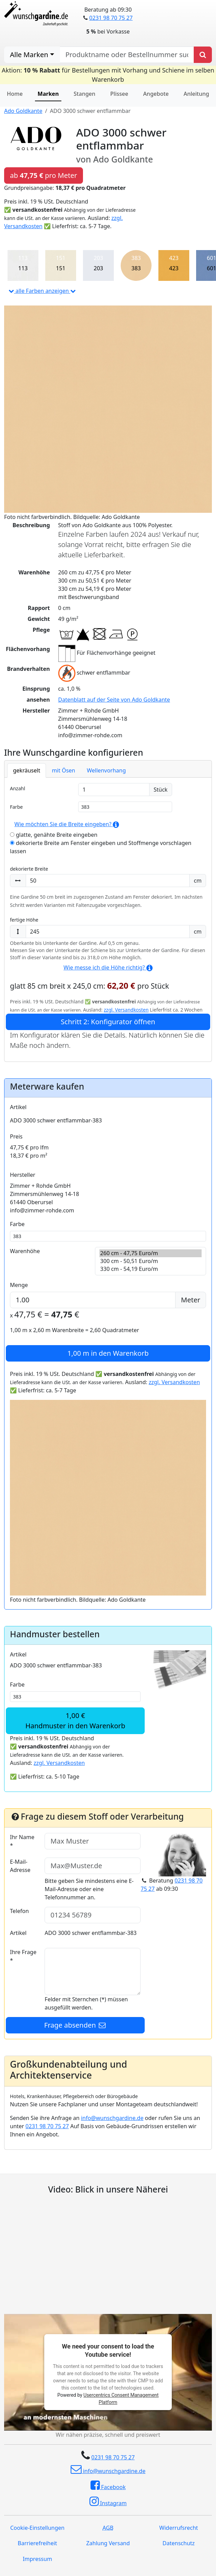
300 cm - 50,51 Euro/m (150, 1261)
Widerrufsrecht (178, 2528)
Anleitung (196, 93)
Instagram (108, 2501)
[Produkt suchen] (203, 55)
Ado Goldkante (23, 111)
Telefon (19, 1911)
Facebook (108, 2485)
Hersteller (22, 1175)
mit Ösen (63, 770)
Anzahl (17, 788)
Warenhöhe (25, 1251)
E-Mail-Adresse (20, 1866)
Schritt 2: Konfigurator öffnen (108, 1021)
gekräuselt (26, 770)
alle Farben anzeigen (42, 291)
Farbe (16, 807)
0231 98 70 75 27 (110, 18)
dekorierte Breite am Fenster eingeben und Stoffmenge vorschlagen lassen (100, 847)
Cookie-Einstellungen (37, 2528)
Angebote (156, 93)
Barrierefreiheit (37, 2543)
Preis (16, 1136)
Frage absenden (75, 2025)
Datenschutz (179, 2543)
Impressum (37, 2559)
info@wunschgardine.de (112, 2118)
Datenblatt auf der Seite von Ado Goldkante (114, 699)
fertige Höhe (24, 919)
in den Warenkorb (108, 1353)
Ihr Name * (22, 1841)
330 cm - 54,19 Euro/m (150, 1269)
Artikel (18, 1107)
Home (15, 93)
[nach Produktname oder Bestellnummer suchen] (127, 55)
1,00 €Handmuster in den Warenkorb (75, 1720)
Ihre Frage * (23, 1956)
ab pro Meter (43, 175)
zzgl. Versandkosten (126, 1009)
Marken (48, 93)
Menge (19, 1285)
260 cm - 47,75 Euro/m (150, 1253)
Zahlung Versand (108, 2543)
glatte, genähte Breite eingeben (53, 834)
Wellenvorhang (106, 770)
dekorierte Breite (29, 869)
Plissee (119, 93)
